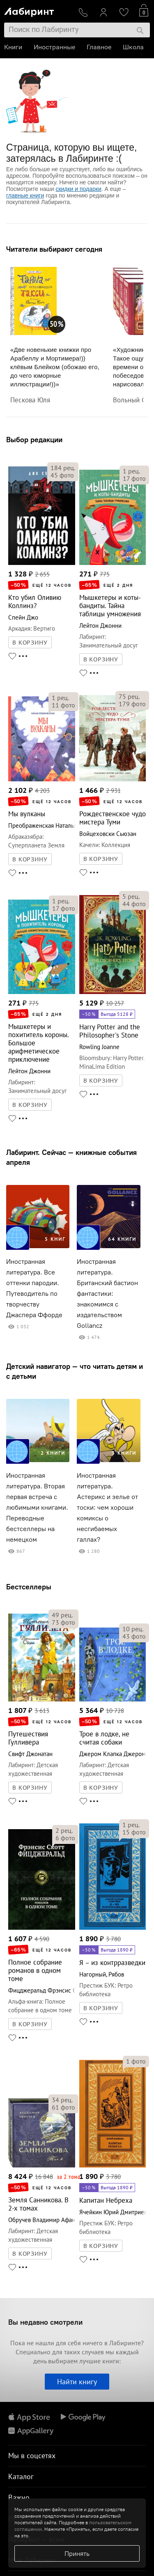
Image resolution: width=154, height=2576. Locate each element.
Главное (99, 47)
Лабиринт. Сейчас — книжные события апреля (71, 1157)
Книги (13, 47)
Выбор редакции (34, 439)
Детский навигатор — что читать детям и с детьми (74, 1371)
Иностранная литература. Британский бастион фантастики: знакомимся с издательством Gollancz (107, 1293)
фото (62, 475)
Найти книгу (77, 2381)
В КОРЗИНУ (30, 642)
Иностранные (54, 47)
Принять (77, 2553)
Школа (133, 47)
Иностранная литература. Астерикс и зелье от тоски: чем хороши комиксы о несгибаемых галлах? (107, 1507)
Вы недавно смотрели (45, 2322)
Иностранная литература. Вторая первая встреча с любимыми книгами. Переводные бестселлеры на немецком (37, 1507)
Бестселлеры (28, 1586)
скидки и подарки (78, 189)
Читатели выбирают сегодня (54, 249)
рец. (63, 467)
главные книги (25, 195)
